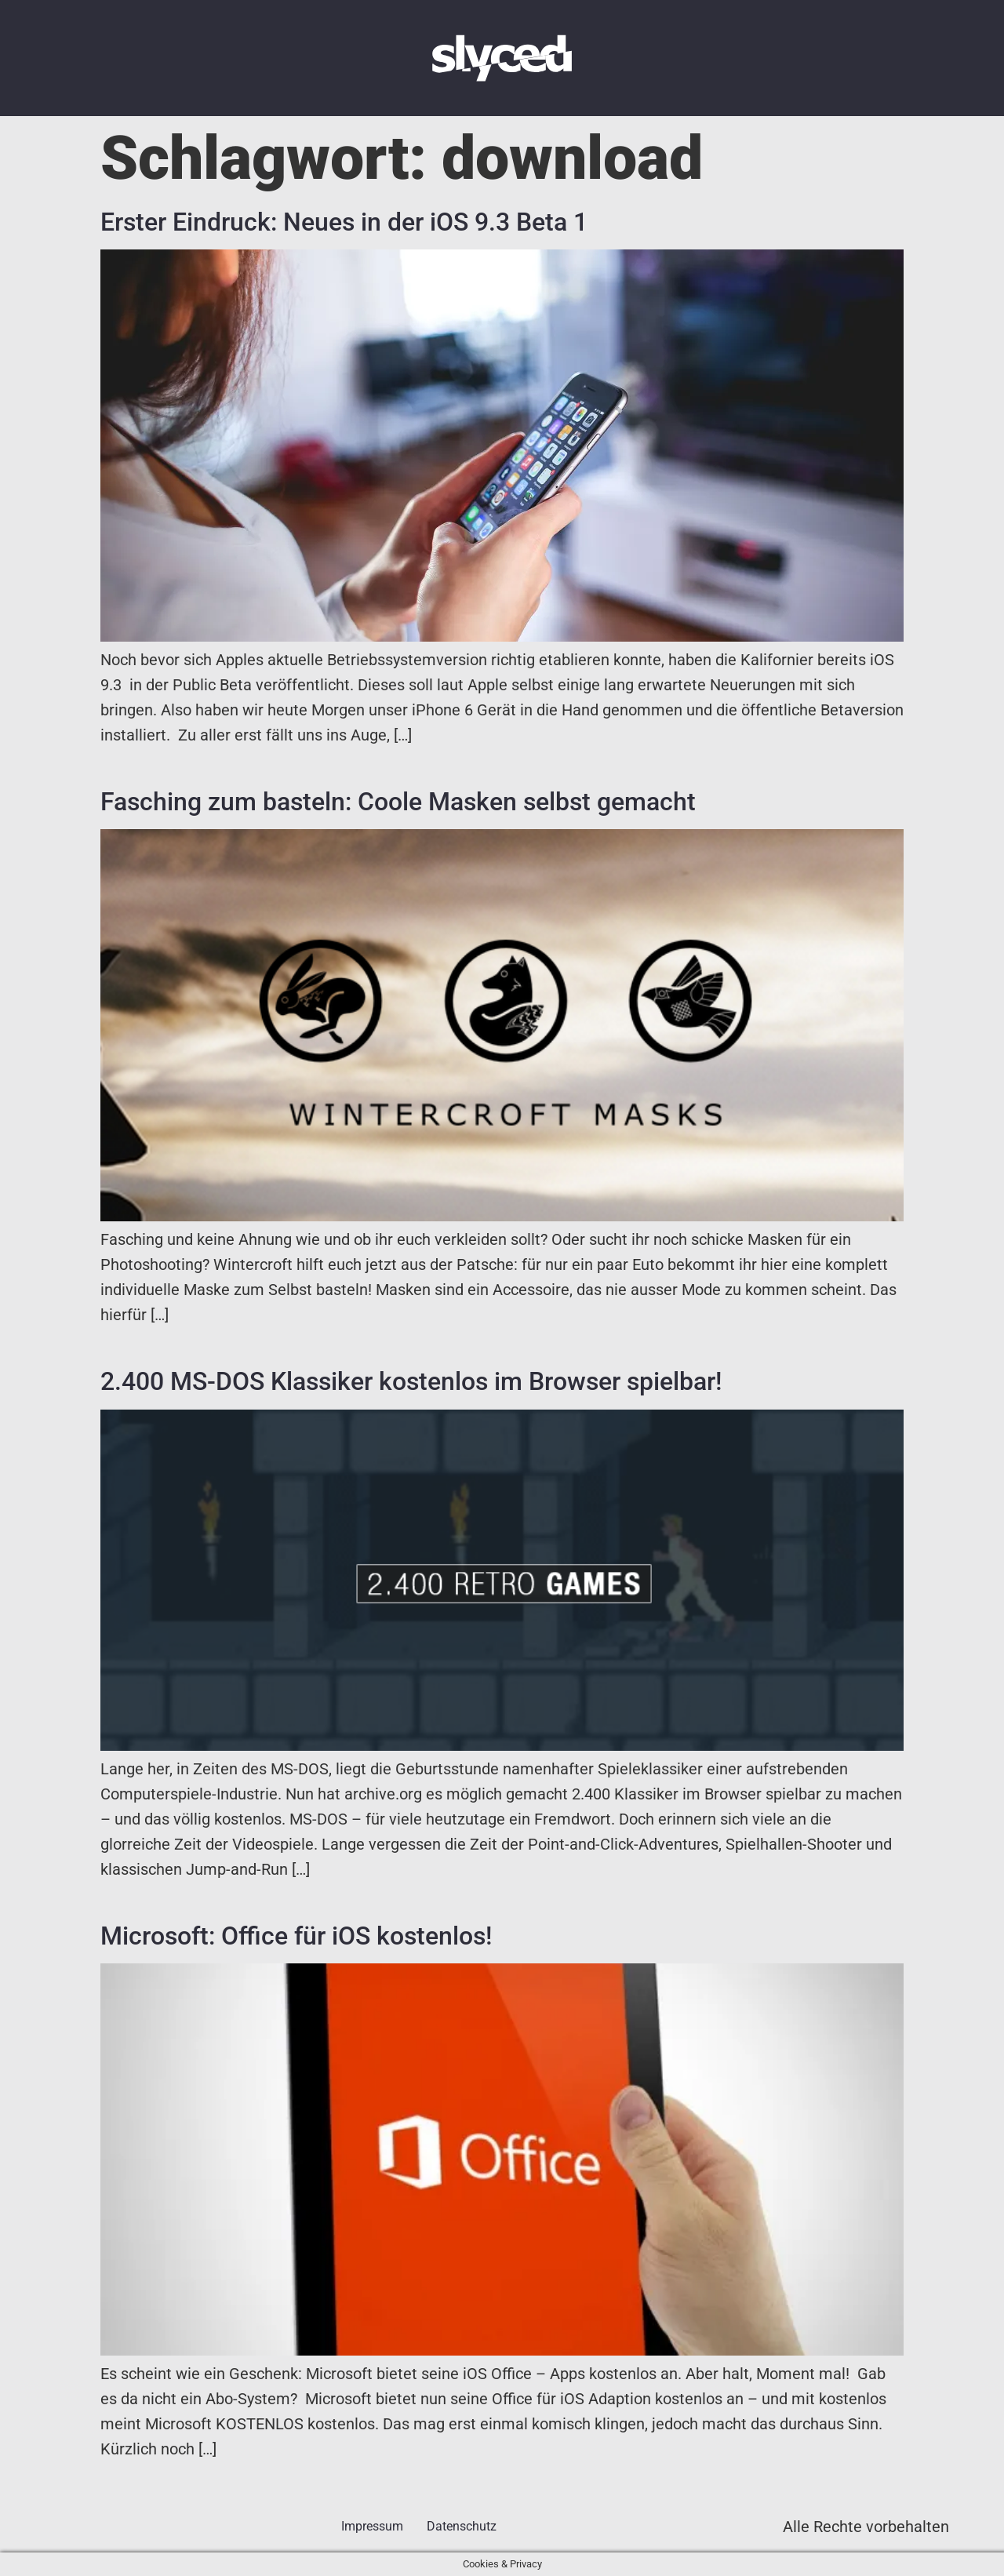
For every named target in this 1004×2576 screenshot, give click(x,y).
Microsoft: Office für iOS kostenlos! (296, 1936)
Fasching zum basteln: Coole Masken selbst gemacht (398, 802)
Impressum (372, 2526)
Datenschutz (462, 2526)
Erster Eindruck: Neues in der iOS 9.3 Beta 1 (343, 222)
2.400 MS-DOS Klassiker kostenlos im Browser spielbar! (411, 1381)
